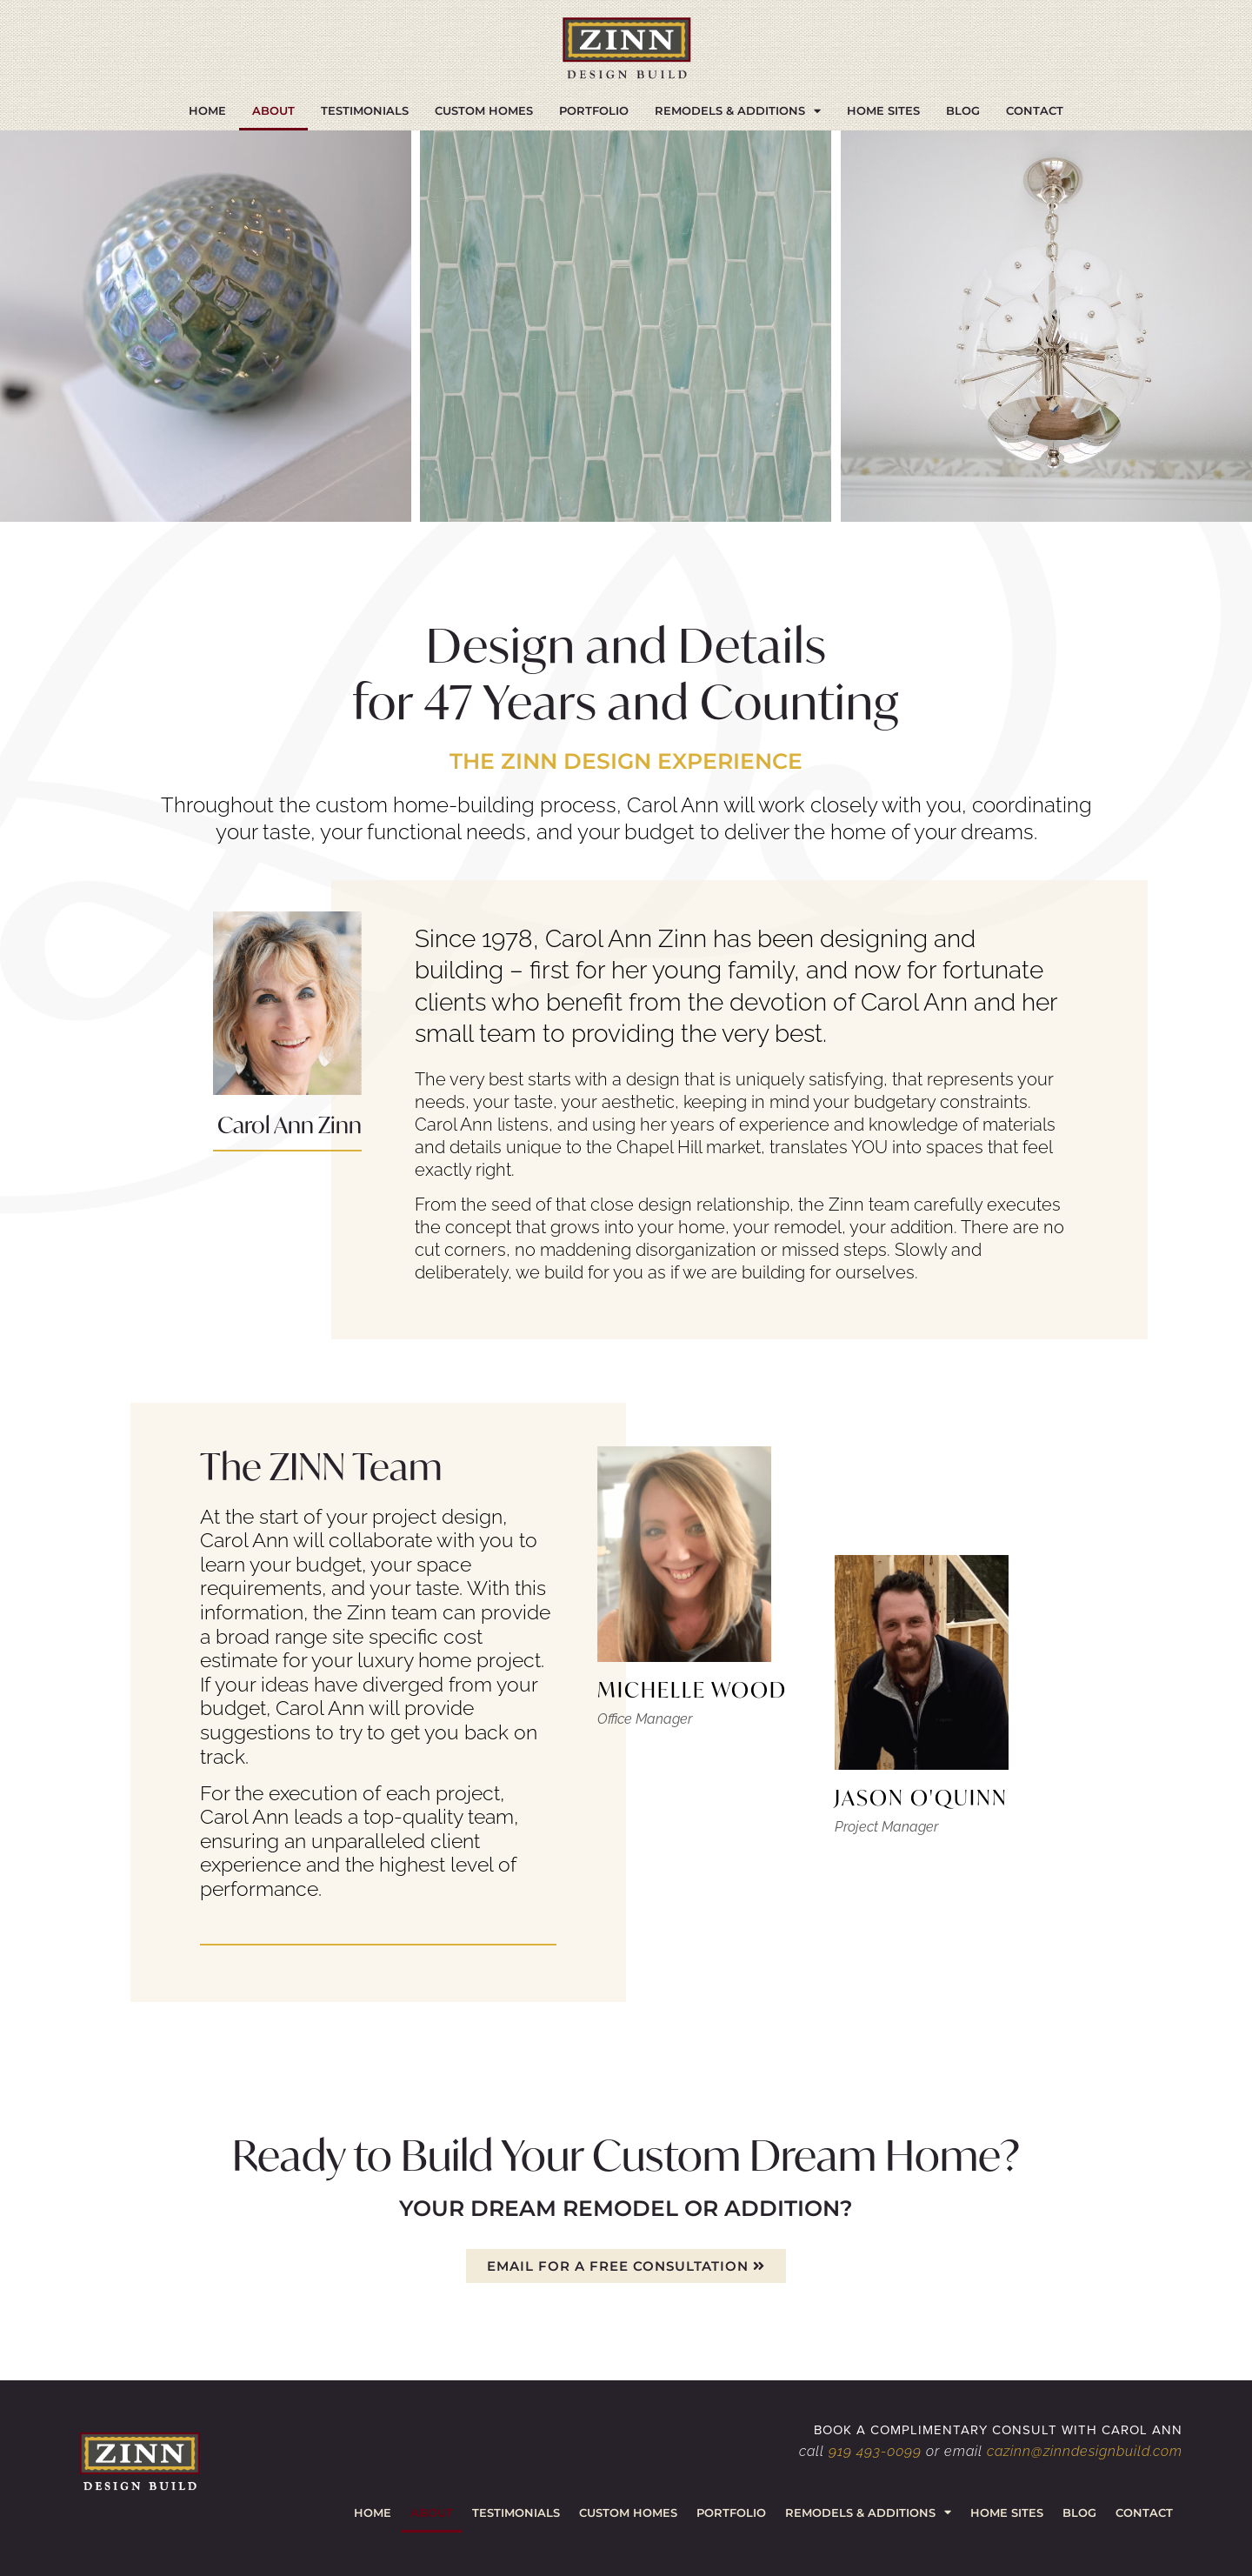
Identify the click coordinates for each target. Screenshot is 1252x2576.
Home (207, 110)
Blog (963, 110)
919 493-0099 (875, 2451)
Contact (1034, 110)
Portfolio (594, 110)
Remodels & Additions (738, 111)
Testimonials (365, 110)
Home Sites (883, 110)
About (273, 110)
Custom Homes (484, 110)
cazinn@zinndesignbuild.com (1084, 2451)
